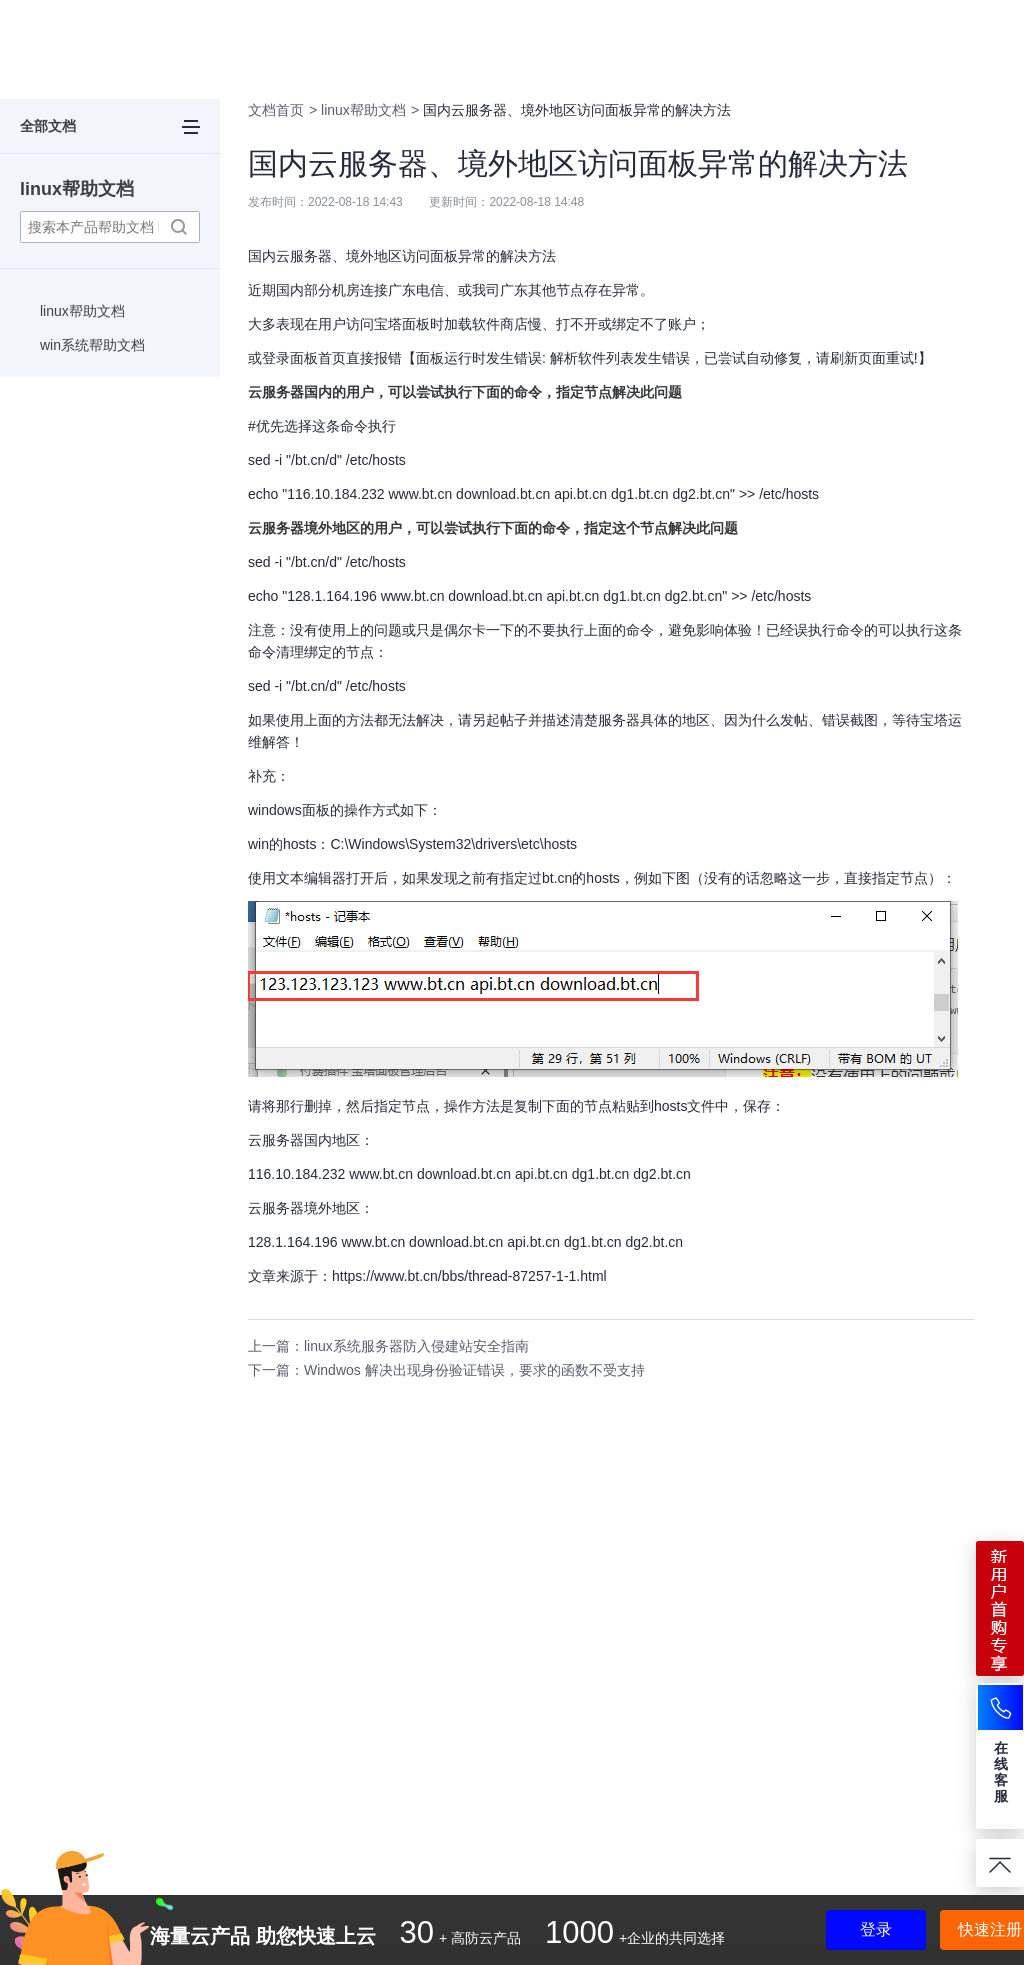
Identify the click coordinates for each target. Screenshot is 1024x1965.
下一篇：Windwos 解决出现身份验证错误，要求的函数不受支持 (446, 1370)
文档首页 (276, 110)
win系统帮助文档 (92, 345)
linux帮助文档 (77, 189)
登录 (876, 1929)
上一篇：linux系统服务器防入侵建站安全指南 (388, 1346)
